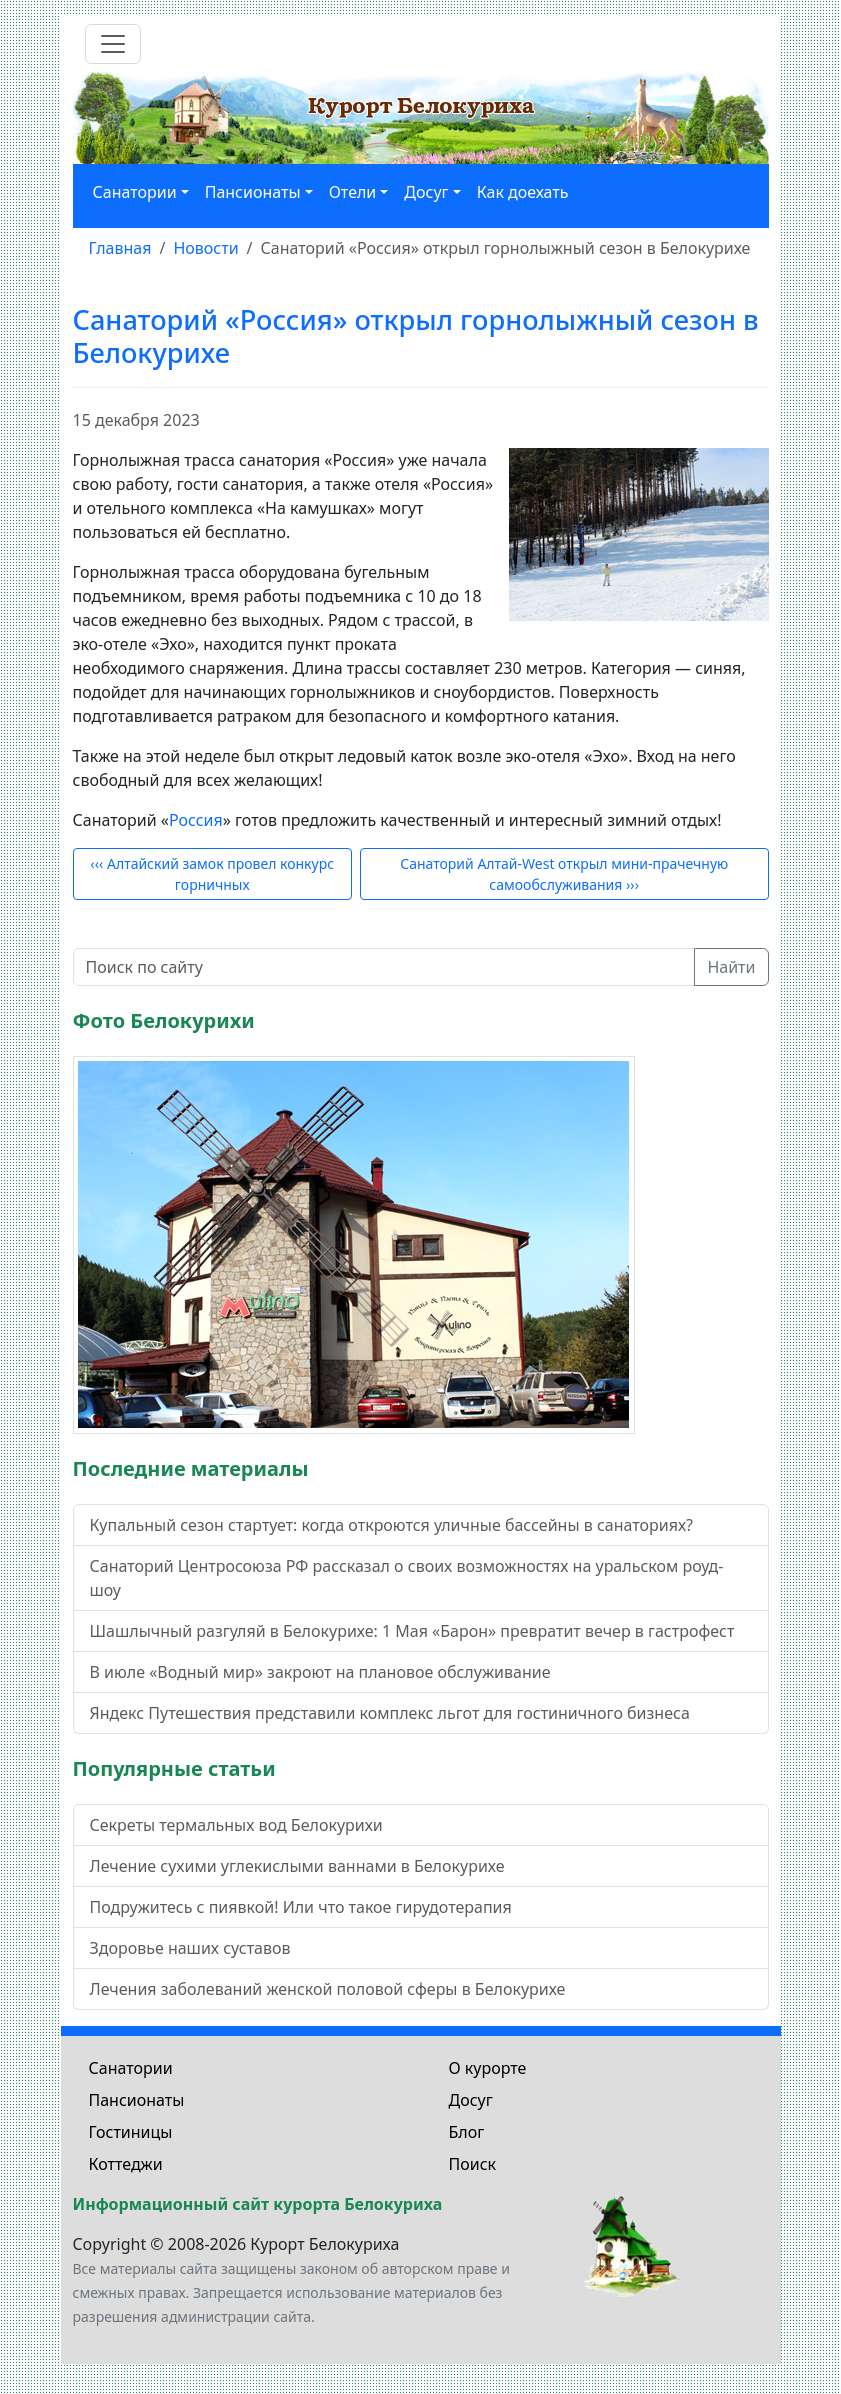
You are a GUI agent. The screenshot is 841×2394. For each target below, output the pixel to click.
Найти (731, 967)
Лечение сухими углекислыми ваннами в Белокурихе (297, 1866)
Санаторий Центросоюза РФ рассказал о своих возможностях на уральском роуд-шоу (407, 1578)
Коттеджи (126, 2164)
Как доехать (523, 192)
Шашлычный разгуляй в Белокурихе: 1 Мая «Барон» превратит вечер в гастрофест (412, 1631)
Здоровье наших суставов (190, 1948)
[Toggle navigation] (113, 44)
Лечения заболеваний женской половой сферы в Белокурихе (328, 1989)
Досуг (471, 2100)
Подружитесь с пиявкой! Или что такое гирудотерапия (301, 1907)
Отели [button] (353, 192)
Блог (467, 2132)
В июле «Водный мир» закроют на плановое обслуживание (320, 1672)
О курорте (488, 2068)
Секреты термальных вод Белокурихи (236, 1825)
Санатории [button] (135, 192)
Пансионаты (137, 2100)
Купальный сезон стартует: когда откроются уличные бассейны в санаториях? (392, 1525)
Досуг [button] (426, 192)
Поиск (473, 2164)
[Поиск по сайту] (384, 967)
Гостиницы (131, 2132)
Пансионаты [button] (253, 192)
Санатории (131, 2068)
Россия (196, 820)
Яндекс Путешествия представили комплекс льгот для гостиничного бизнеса (390, 1713)
